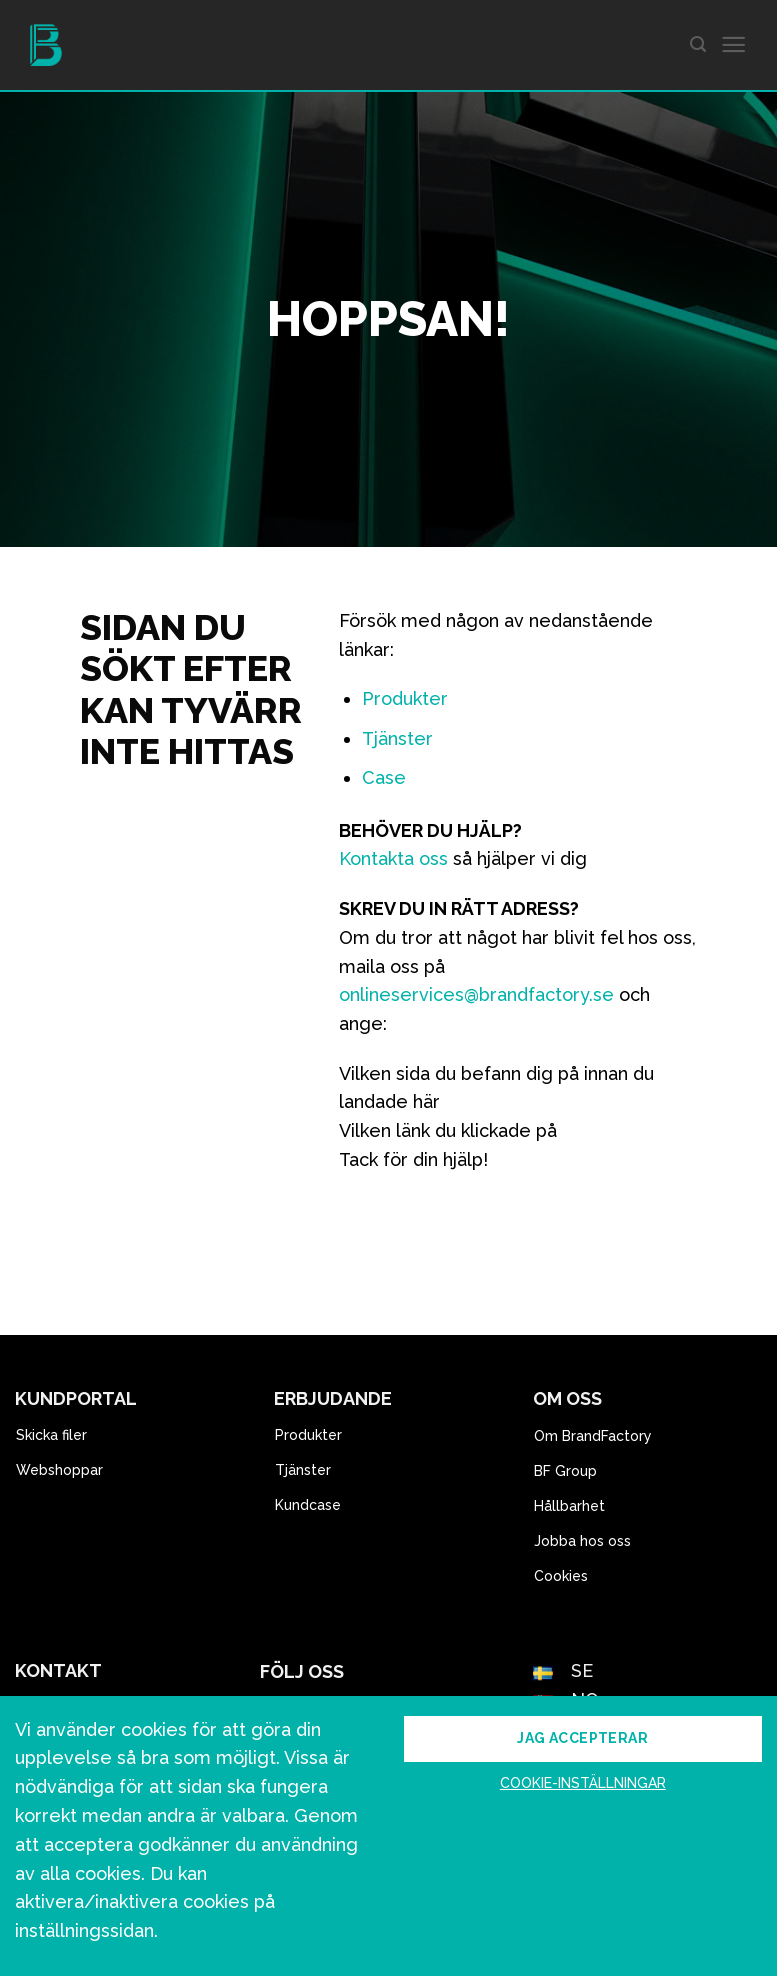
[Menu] (733, 45)
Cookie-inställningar (583, 1783)
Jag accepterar (582, 1738)
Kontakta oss (393, 858)
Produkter (405, 698)
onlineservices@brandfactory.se (476, 994)
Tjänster (397, 738)
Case (384, 777)
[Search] (698, 44)
